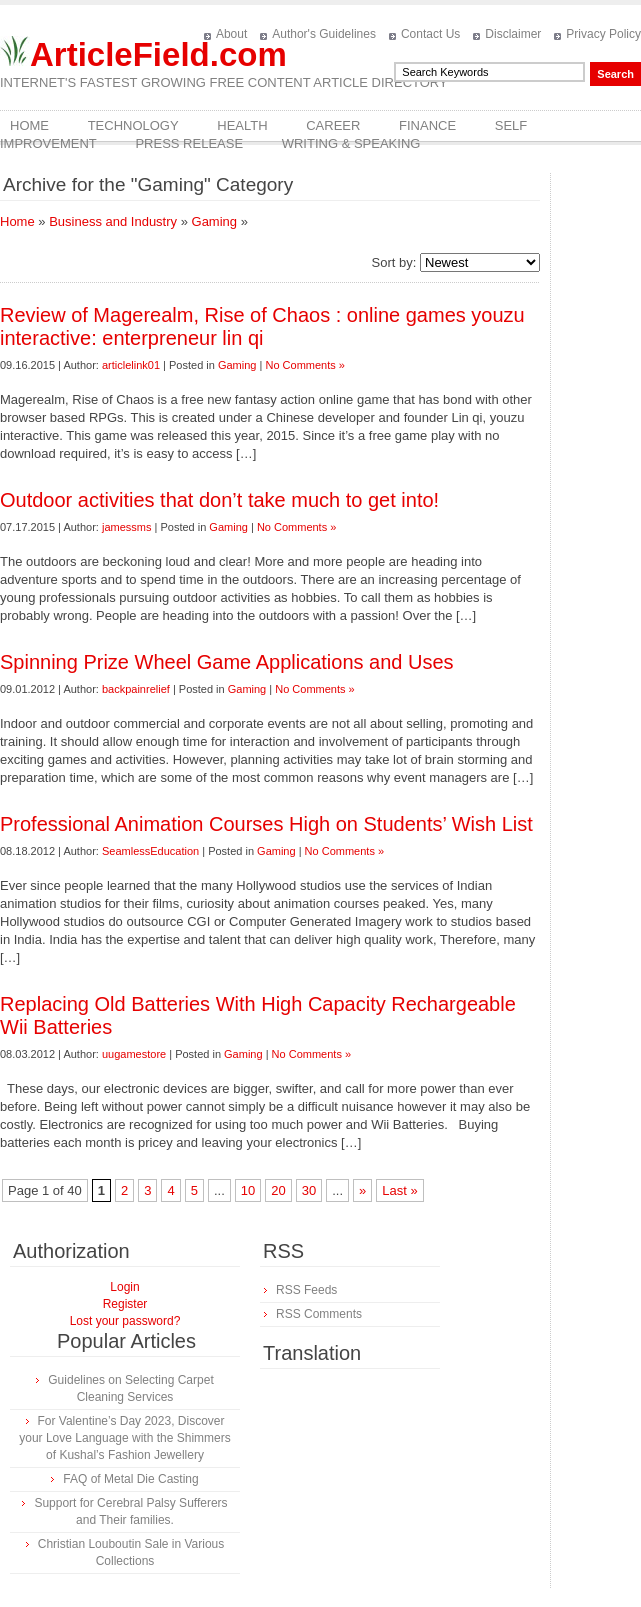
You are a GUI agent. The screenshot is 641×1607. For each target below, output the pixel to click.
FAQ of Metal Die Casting (130, 1479)
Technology (133, 125)
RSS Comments (319, 1314)
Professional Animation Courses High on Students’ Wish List (266, 824)
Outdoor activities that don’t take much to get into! (219, 500)
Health (242, 125)
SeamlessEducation (150, 851)
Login (124, 1287)
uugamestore (134, 1054)
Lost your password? (125, 1321)
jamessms (127, 527)
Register (125, 1304)
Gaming (215, 221)
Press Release (189, 143)
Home (29, 125)
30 (309, 1190)
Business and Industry (113, 221)
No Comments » (304, 365)
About (231, 34)
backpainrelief (136, 689)
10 (248, 1190)
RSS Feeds (306, 1290)
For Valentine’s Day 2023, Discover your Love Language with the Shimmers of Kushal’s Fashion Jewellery (124, 1438)
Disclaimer (513, 34)
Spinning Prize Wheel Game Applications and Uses (227, 662)
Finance (427, 125)
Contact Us (430, 34)
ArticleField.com (158, 54)
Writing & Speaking (351, 143)
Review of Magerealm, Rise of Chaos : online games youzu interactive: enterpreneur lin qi (262, 326)
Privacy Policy (603, 34)
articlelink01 (131, 365)
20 (278, 1190)
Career (333, 125)
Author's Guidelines (324, 34)
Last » (399, 1190)
